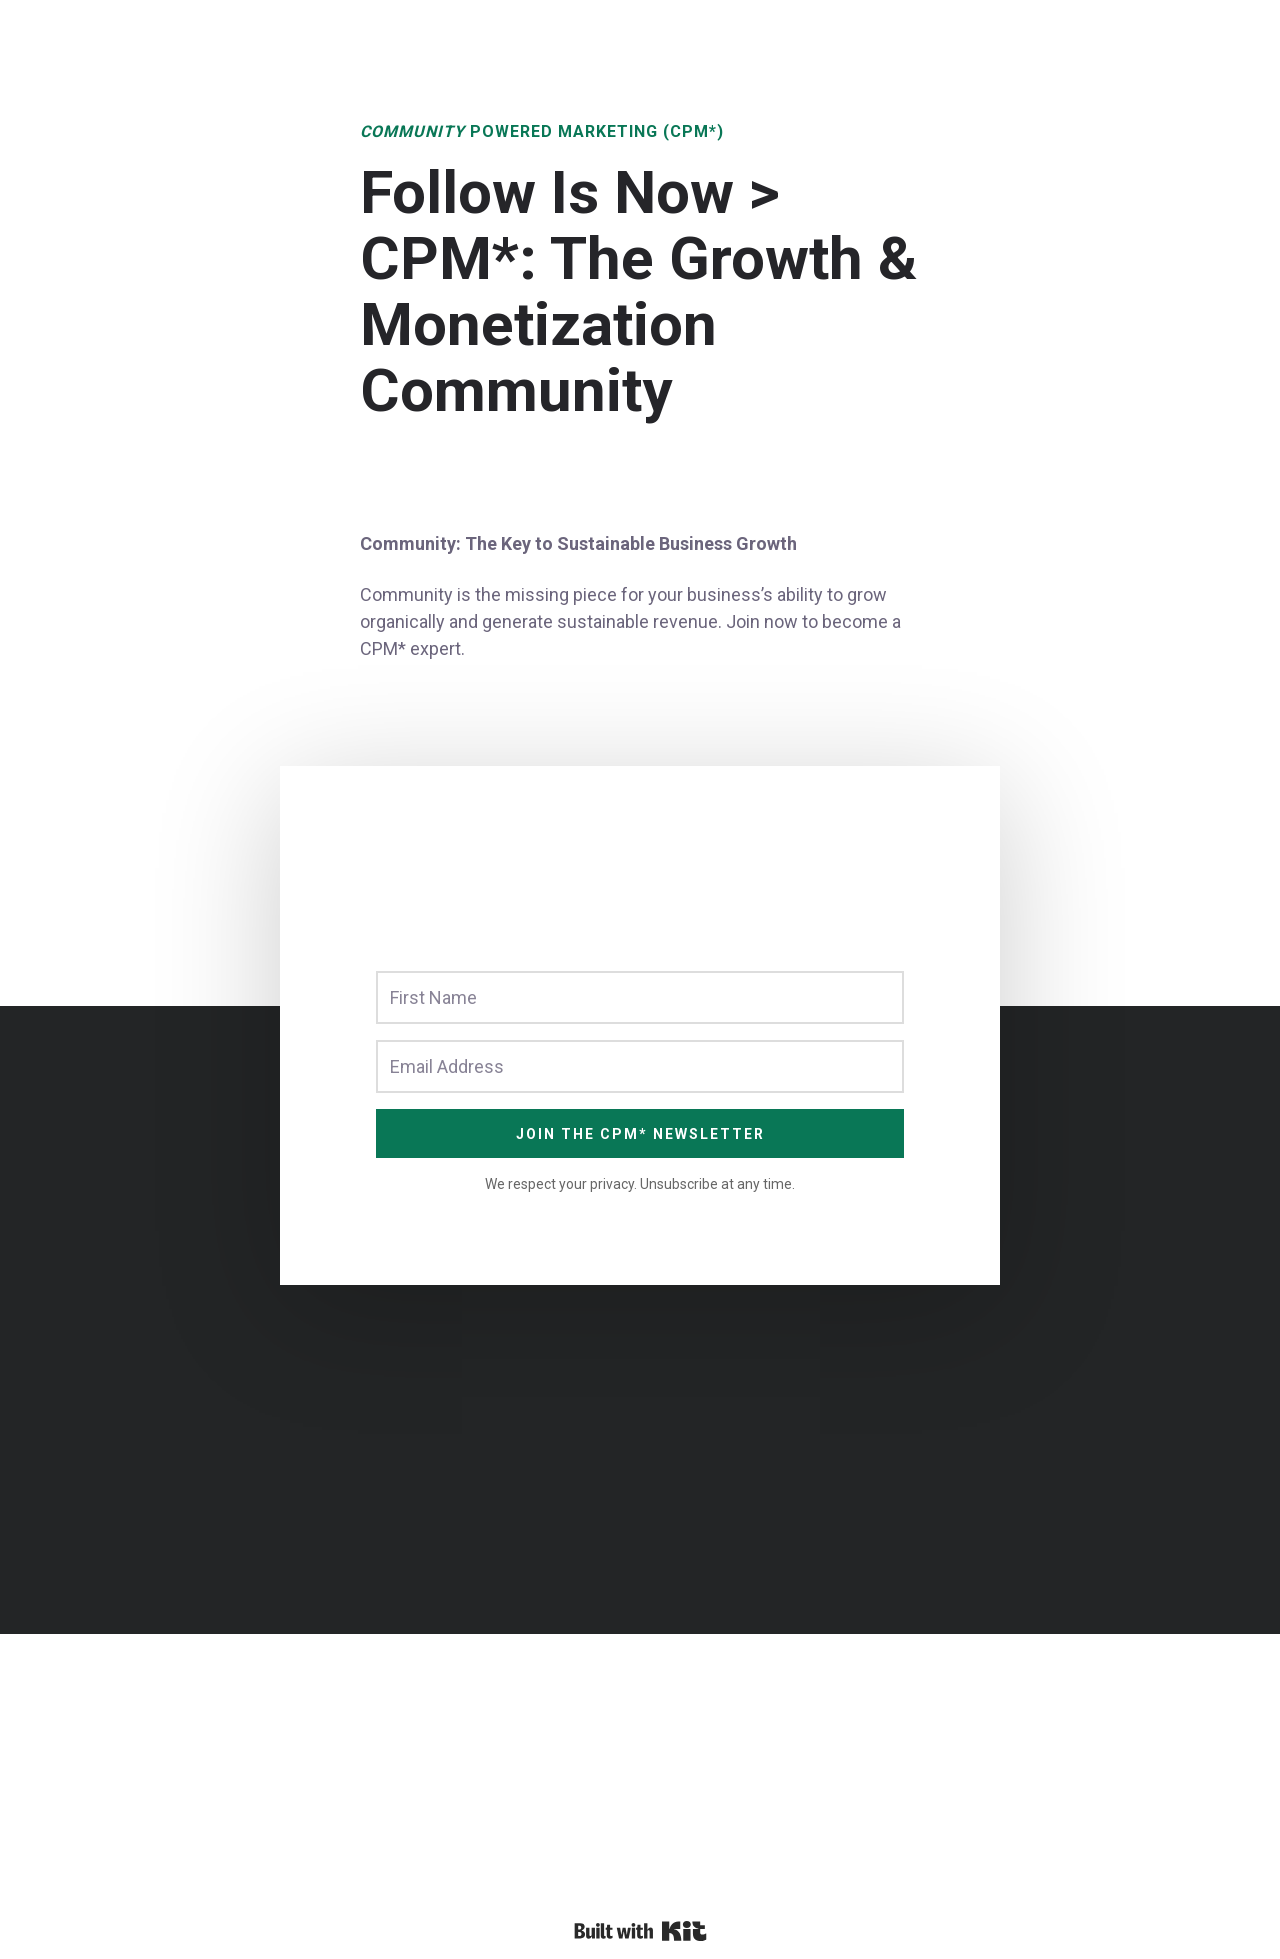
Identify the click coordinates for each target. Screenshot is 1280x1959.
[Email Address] (640, 1066)
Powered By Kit (640, 1931)
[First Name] (640, 997)
